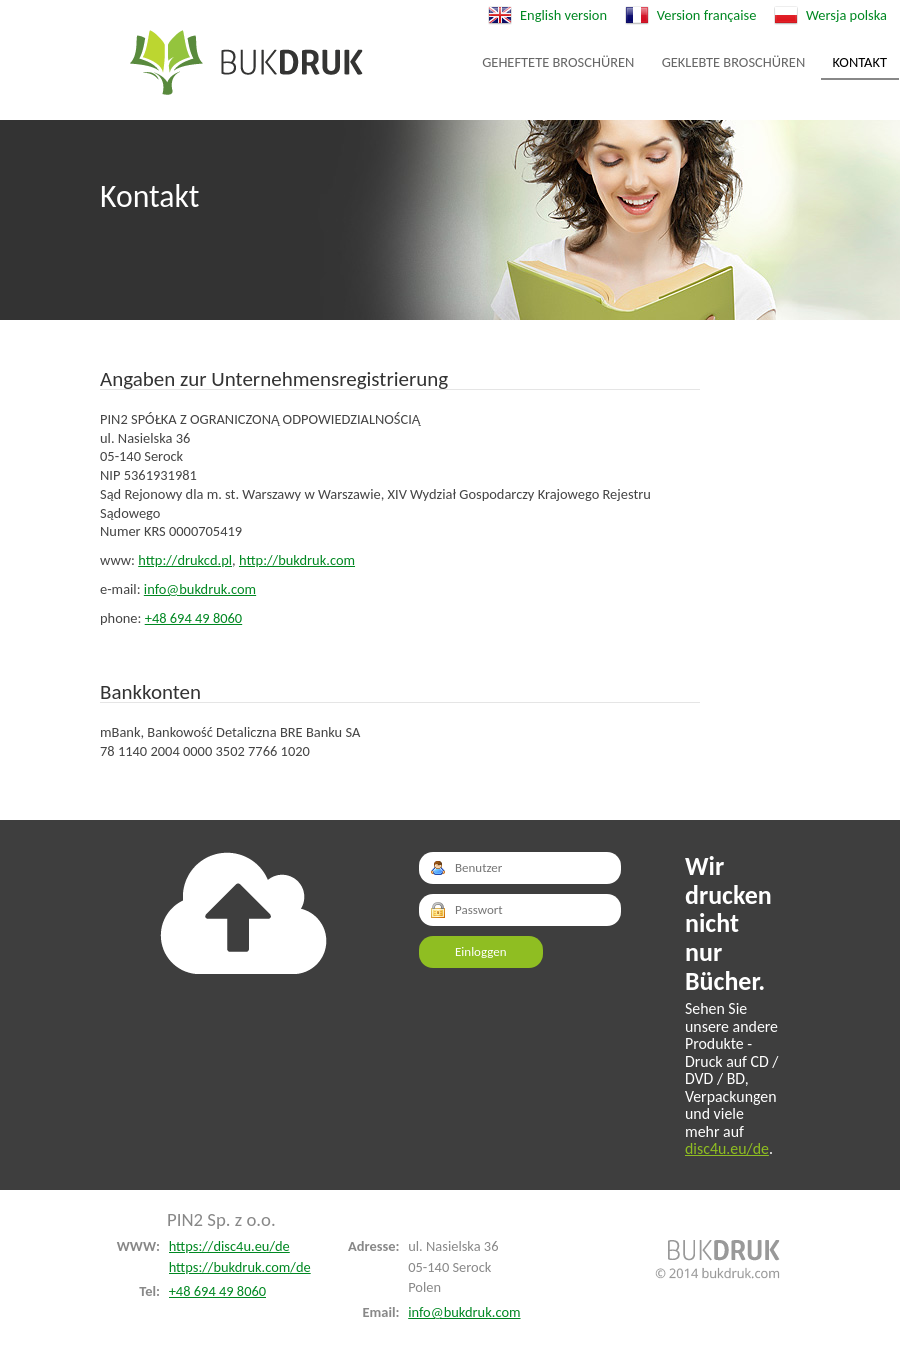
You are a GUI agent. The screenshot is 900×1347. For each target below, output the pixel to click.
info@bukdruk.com (200, 589)
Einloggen (481, 951)
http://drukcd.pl (185, 560)
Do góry (243, 913)
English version (563, 15)
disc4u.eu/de (727, 1148)
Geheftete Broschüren (246, 63)
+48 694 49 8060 (193, 618)
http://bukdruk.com (297, 560)
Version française (707, 15)
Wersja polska (846, 15)
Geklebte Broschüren (734, 62)
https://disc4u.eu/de (229, 1246)
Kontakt (860, 62)
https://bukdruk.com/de (240, 1267)
